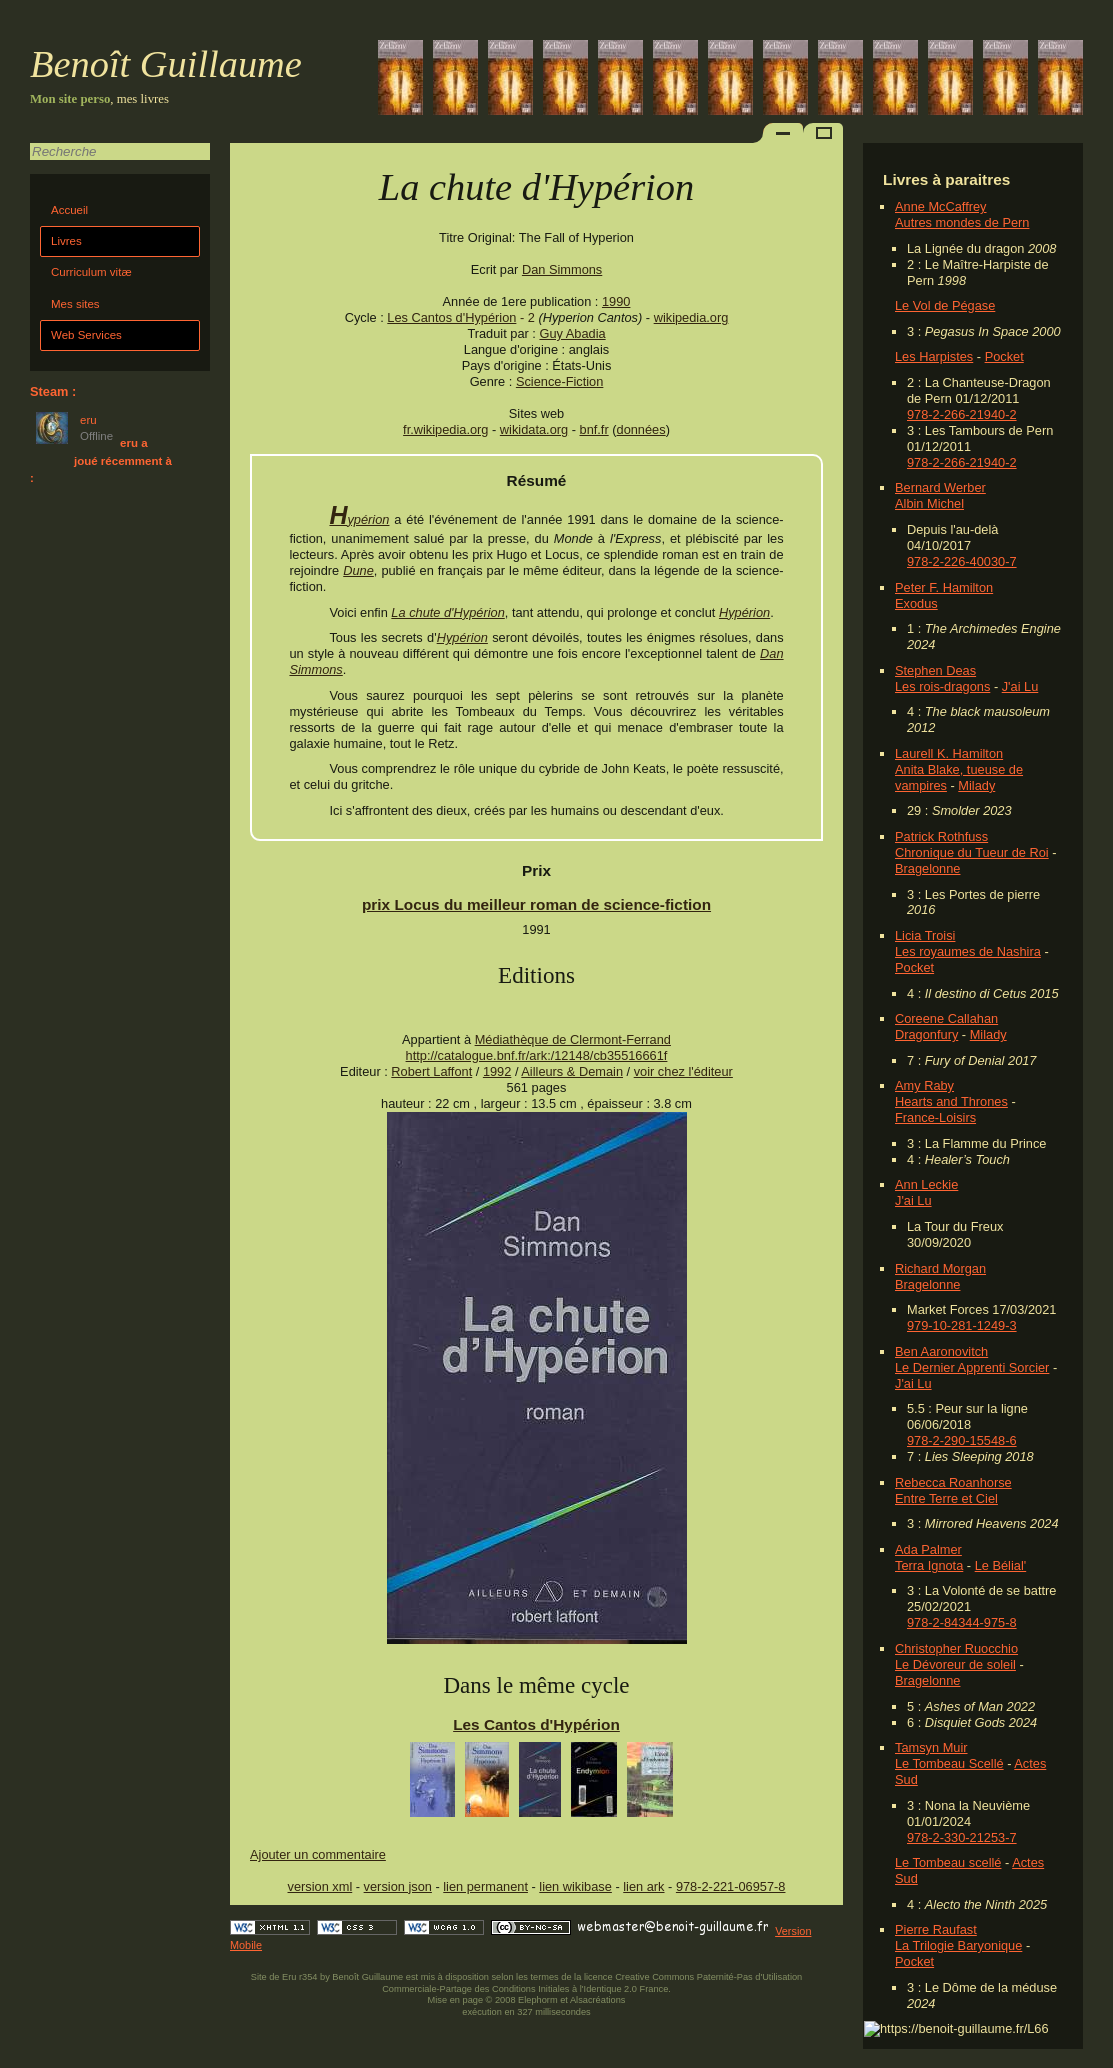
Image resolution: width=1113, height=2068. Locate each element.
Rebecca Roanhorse (953, 1482)
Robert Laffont (431, 1071)
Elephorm (538, 2000)
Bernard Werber (940, 487)
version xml (320, 1886)
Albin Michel (929, 503)
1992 (497, 1071)
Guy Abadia (572, 333)
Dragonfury (926, 1034)
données (641, 429)
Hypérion (359, 519)
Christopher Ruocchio (956, 1648)
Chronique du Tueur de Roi (972, 852)
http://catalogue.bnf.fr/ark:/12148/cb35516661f (537, 1055)
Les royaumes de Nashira (968, 951)
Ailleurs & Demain (572, 1071)
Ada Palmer (928, 1549)
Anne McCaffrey (941, 206)
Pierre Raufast (936, 1929)
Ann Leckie (926, 1184)
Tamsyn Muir (931, 1747)
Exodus (916, 603)
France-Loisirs (935, 1117)
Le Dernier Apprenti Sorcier (972, 1367)
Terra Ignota (929, 1565)
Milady (976, 785)
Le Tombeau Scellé (949, 1763)
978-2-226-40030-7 (962, 561)
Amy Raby (924, 1085)
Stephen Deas (935, 670)
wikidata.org (534, 429)
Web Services (86, 335)
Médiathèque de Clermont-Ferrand (573, 1039)
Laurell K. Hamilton (949, 753)
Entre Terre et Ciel (946, 1498)
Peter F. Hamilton (944, 587)
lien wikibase (575, 1886)
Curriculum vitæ (91, 272)
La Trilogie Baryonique (958, 1945)
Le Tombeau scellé (948, 1862)
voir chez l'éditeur (683, 1071)
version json (398, 1886)
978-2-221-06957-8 (731, 1886)
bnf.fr (594, 429)
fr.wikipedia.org (445, 429)
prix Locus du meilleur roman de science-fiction (536, 904)
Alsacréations (597, 2000)
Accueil (69, 210)
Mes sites (75, 304)
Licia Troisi (925, 935)
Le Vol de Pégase (945, 305)
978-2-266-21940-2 (962, 414)
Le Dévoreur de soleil (955, 1664)
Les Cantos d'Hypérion (451, 317)
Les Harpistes (934, 356)
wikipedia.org (691, 317)
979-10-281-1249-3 (962, 1325)
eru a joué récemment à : (101, 460)
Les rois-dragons (942, 686)
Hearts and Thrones (951, 1101)
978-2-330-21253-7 (962, 1837)
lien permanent (485, 1886)
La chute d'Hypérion (447, 612)
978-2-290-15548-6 (962, 1440)
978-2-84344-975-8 (962, 1622)
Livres (66, 241)
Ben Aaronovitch (941, 1351)
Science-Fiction (559, 381)
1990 (616, 301)
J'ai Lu (1020, 686)
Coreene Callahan (946, 1018)
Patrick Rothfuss (941, 836)
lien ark (643, 1886)
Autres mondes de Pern (962, 222)
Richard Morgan (940, 1268)
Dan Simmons (562, 269)
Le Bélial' (1001, 1565)
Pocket (1004, 356)
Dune (358, 570)
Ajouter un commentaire (318, 1854)
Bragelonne (927, 868)
